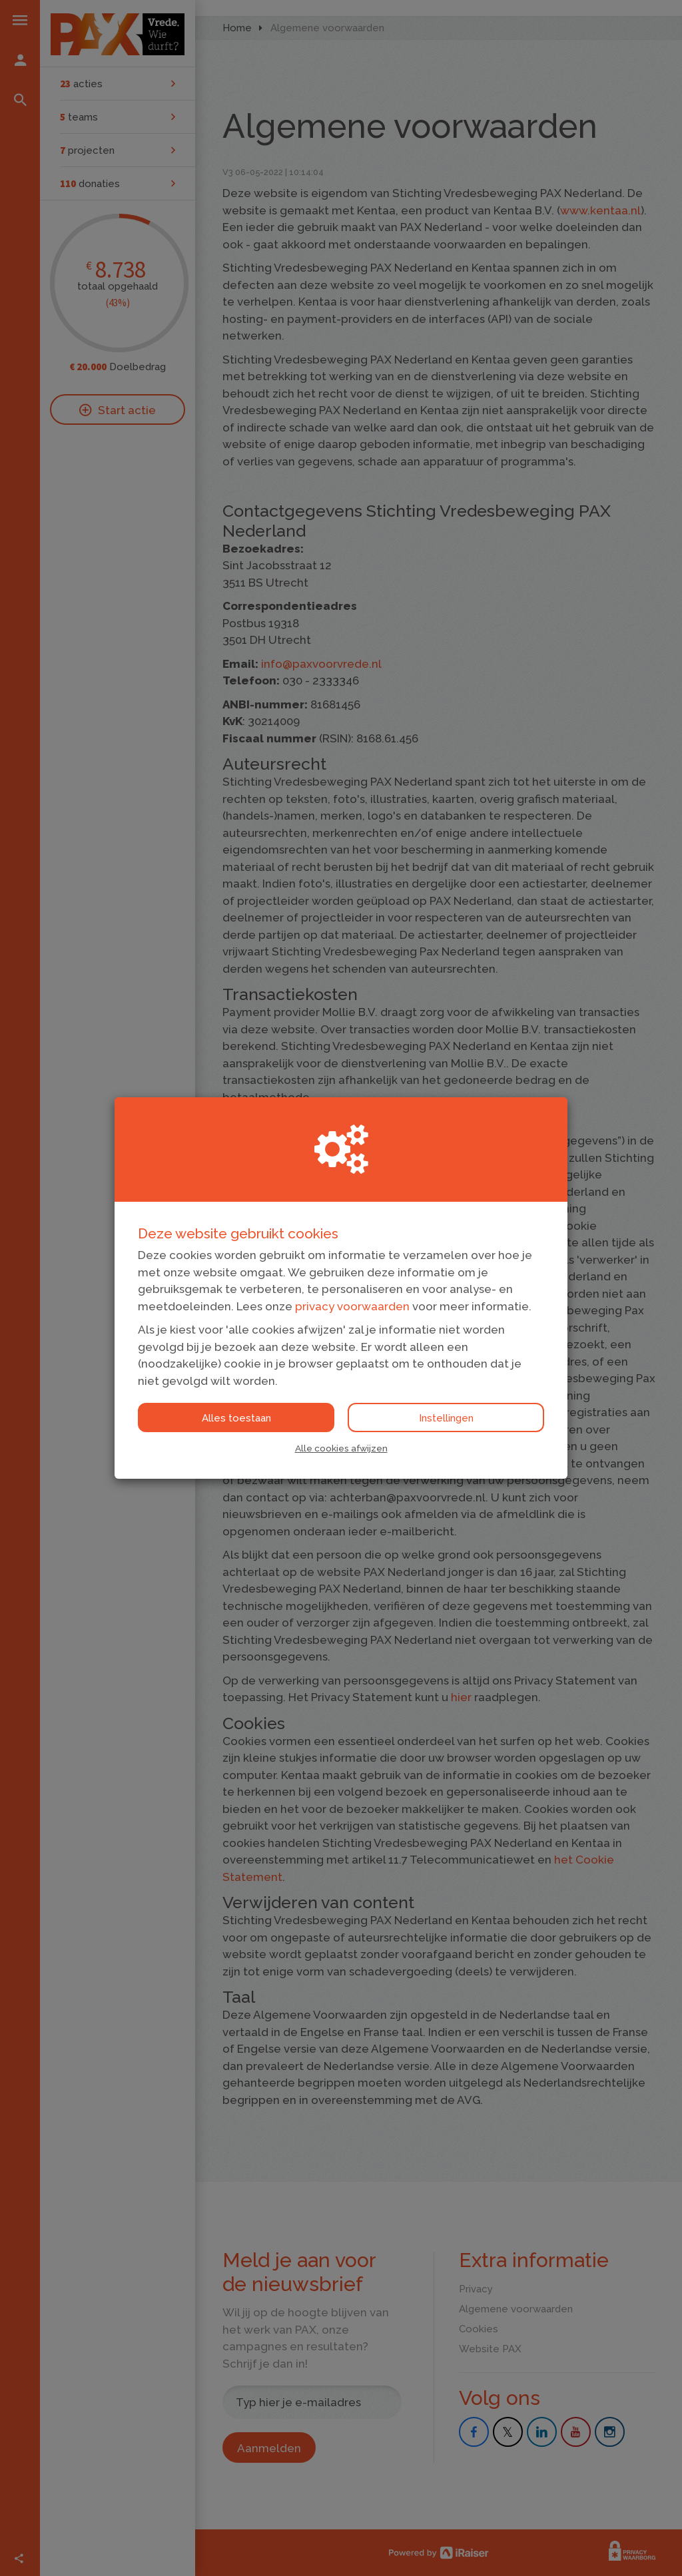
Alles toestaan (236, 1418)
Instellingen (446, 1418)
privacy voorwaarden (352, 1306)
